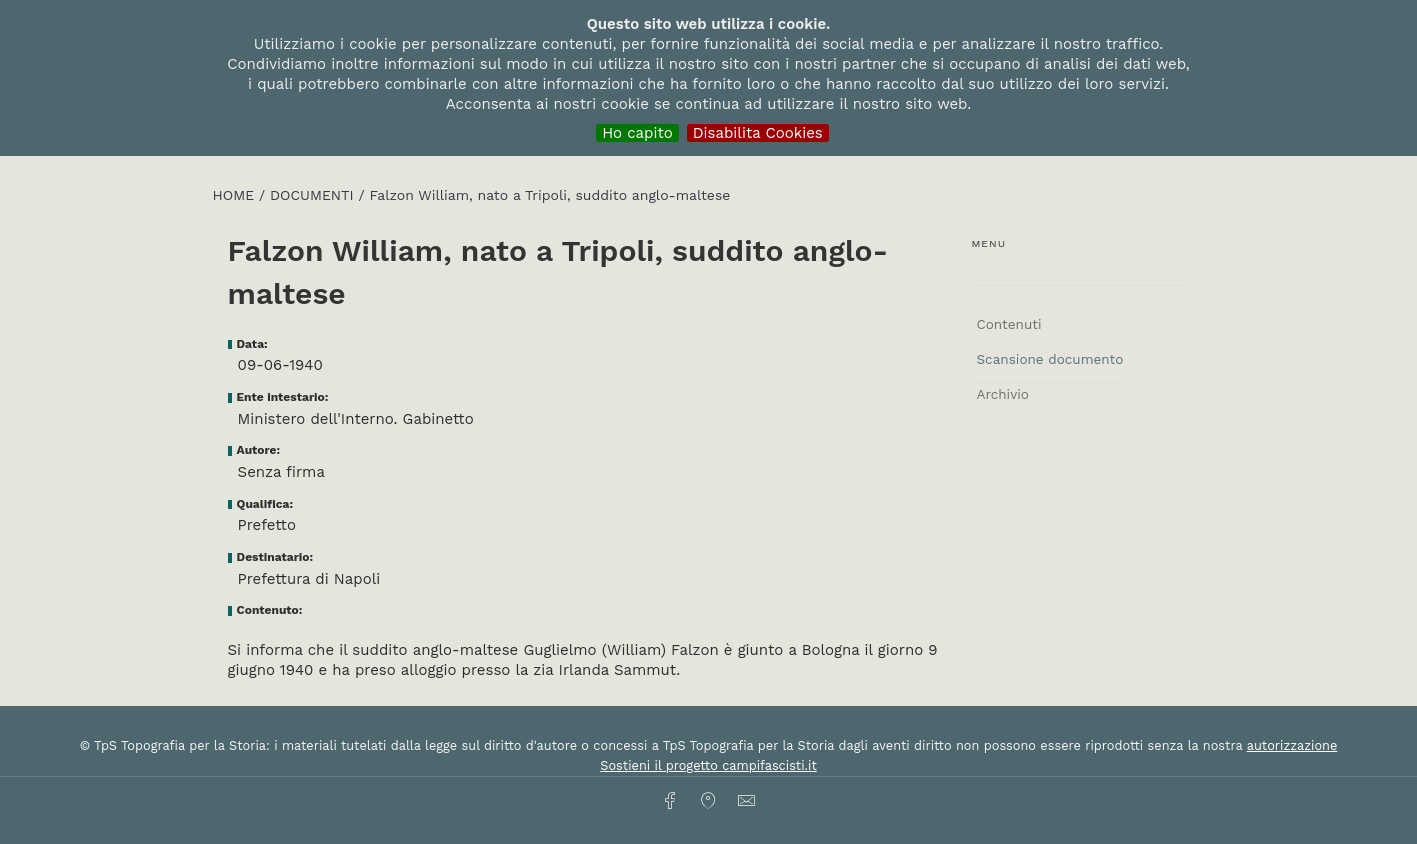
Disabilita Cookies (758, 133)
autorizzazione (1292, 745)
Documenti (314, 195)
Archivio (1002, 394)
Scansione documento (1049, 359)
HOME (236, 195)
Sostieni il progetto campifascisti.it (708, 765)
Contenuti (1008, 324)
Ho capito (637, 133)
